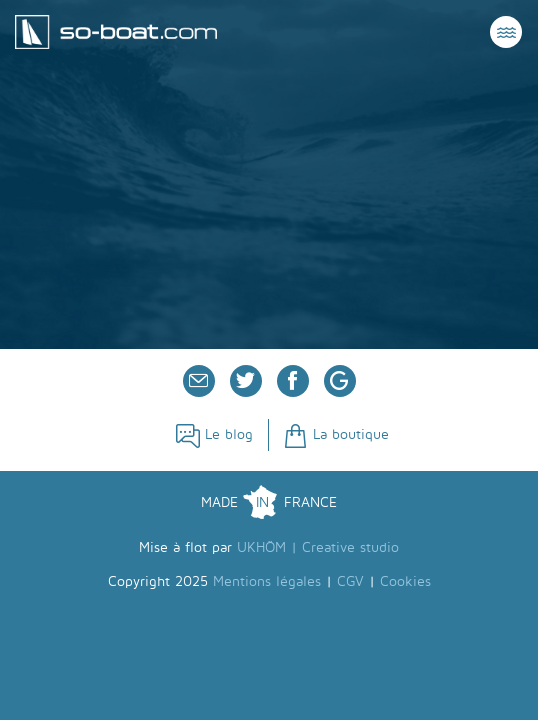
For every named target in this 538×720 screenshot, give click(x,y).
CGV (350, 581)
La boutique (336, 434)
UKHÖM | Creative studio (318, 547)
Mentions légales (267, 581)
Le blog (214, 434)
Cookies (405, 581)
